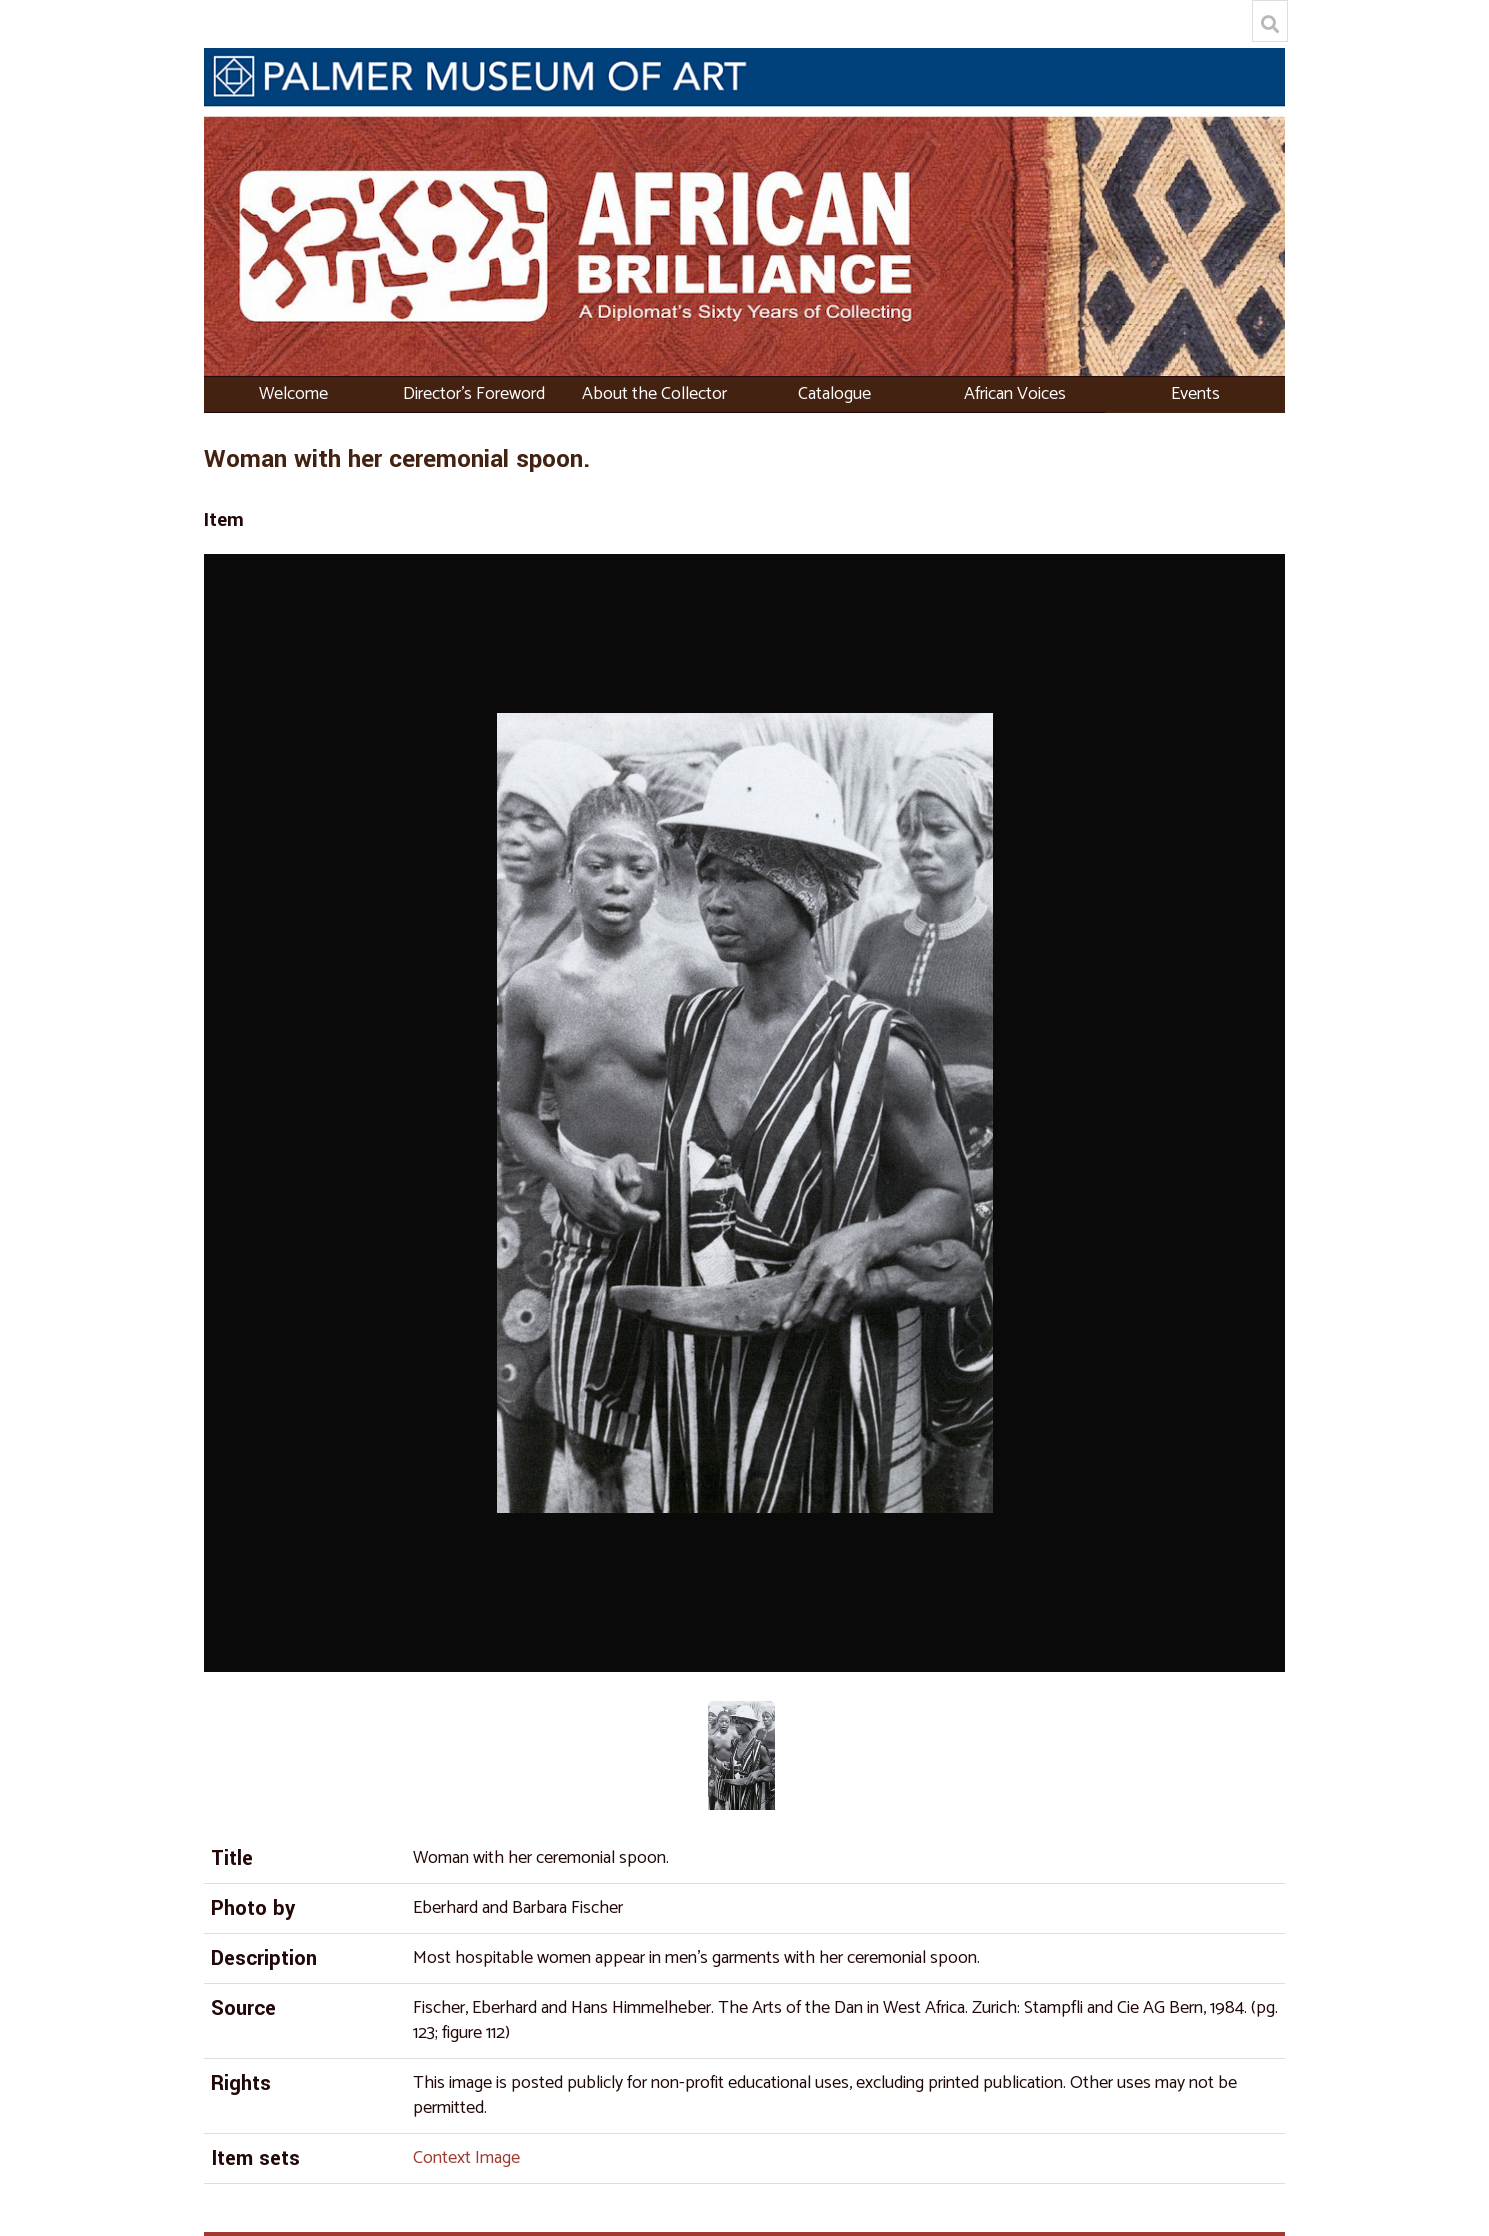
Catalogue (834, 394)
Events (1195, 394)
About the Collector (654, 394)
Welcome (293, 394)
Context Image (466, 2158)
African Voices (1015, 394)
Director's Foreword (474, 394)
